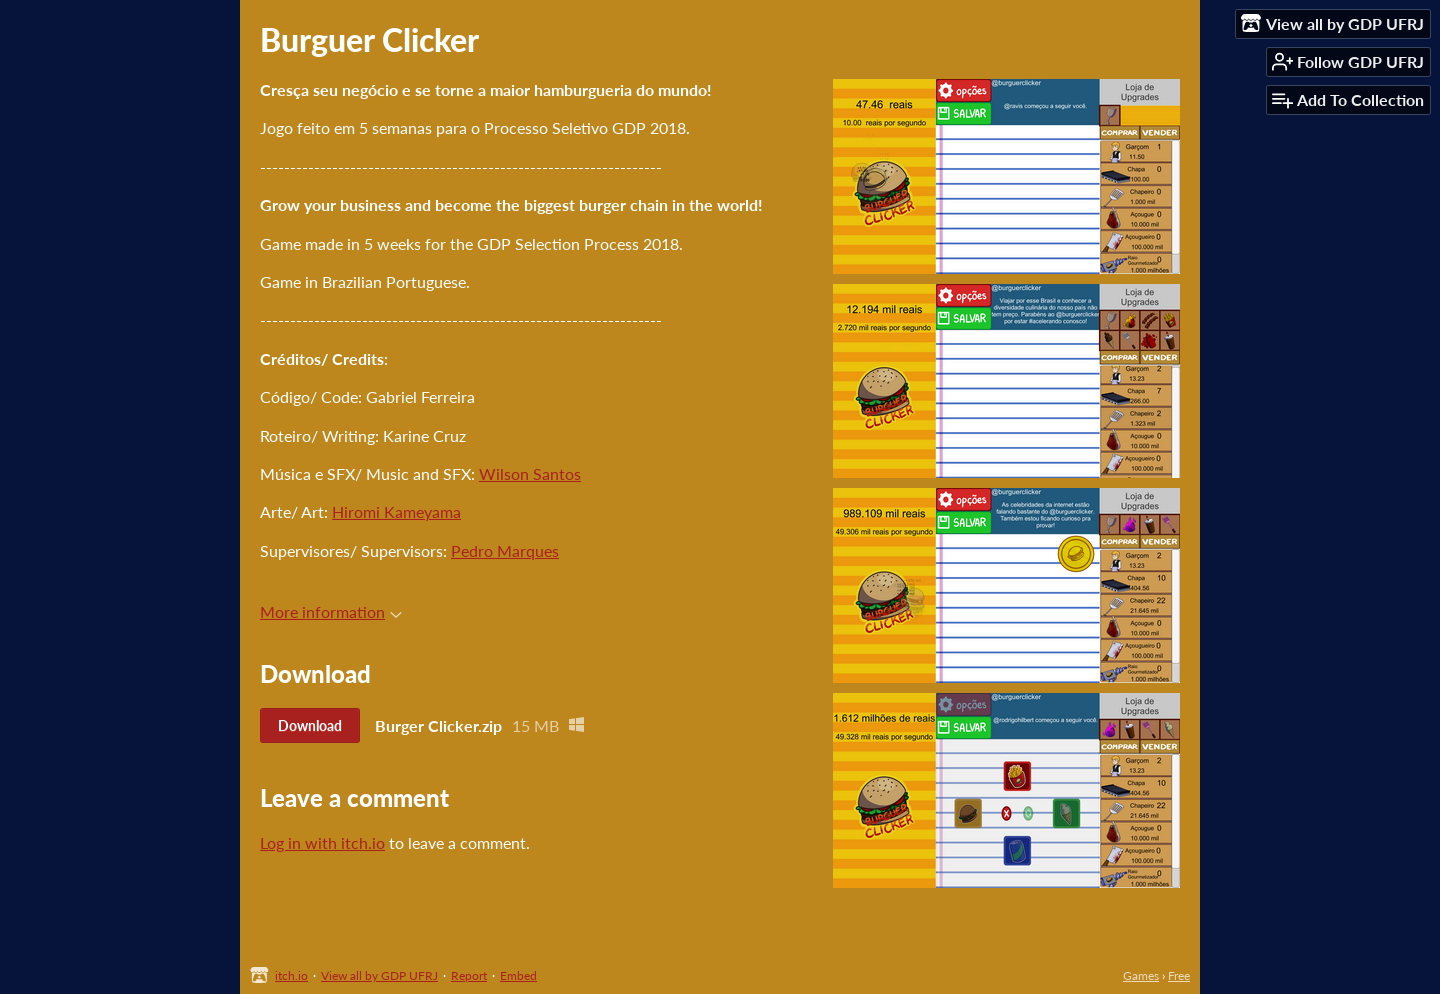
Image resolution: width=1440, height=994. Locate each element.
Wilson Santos (530, 473)
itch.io (291, 975)
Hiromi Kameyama (396, 511)
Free (1179, 975)
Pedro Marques (505, 550)
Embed (518, 975)
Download (310, 725)
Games (1141, 975)
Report (469, 975)
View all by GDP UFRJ (379, 975)
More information (331, 611)
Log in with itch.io (322, 842)
